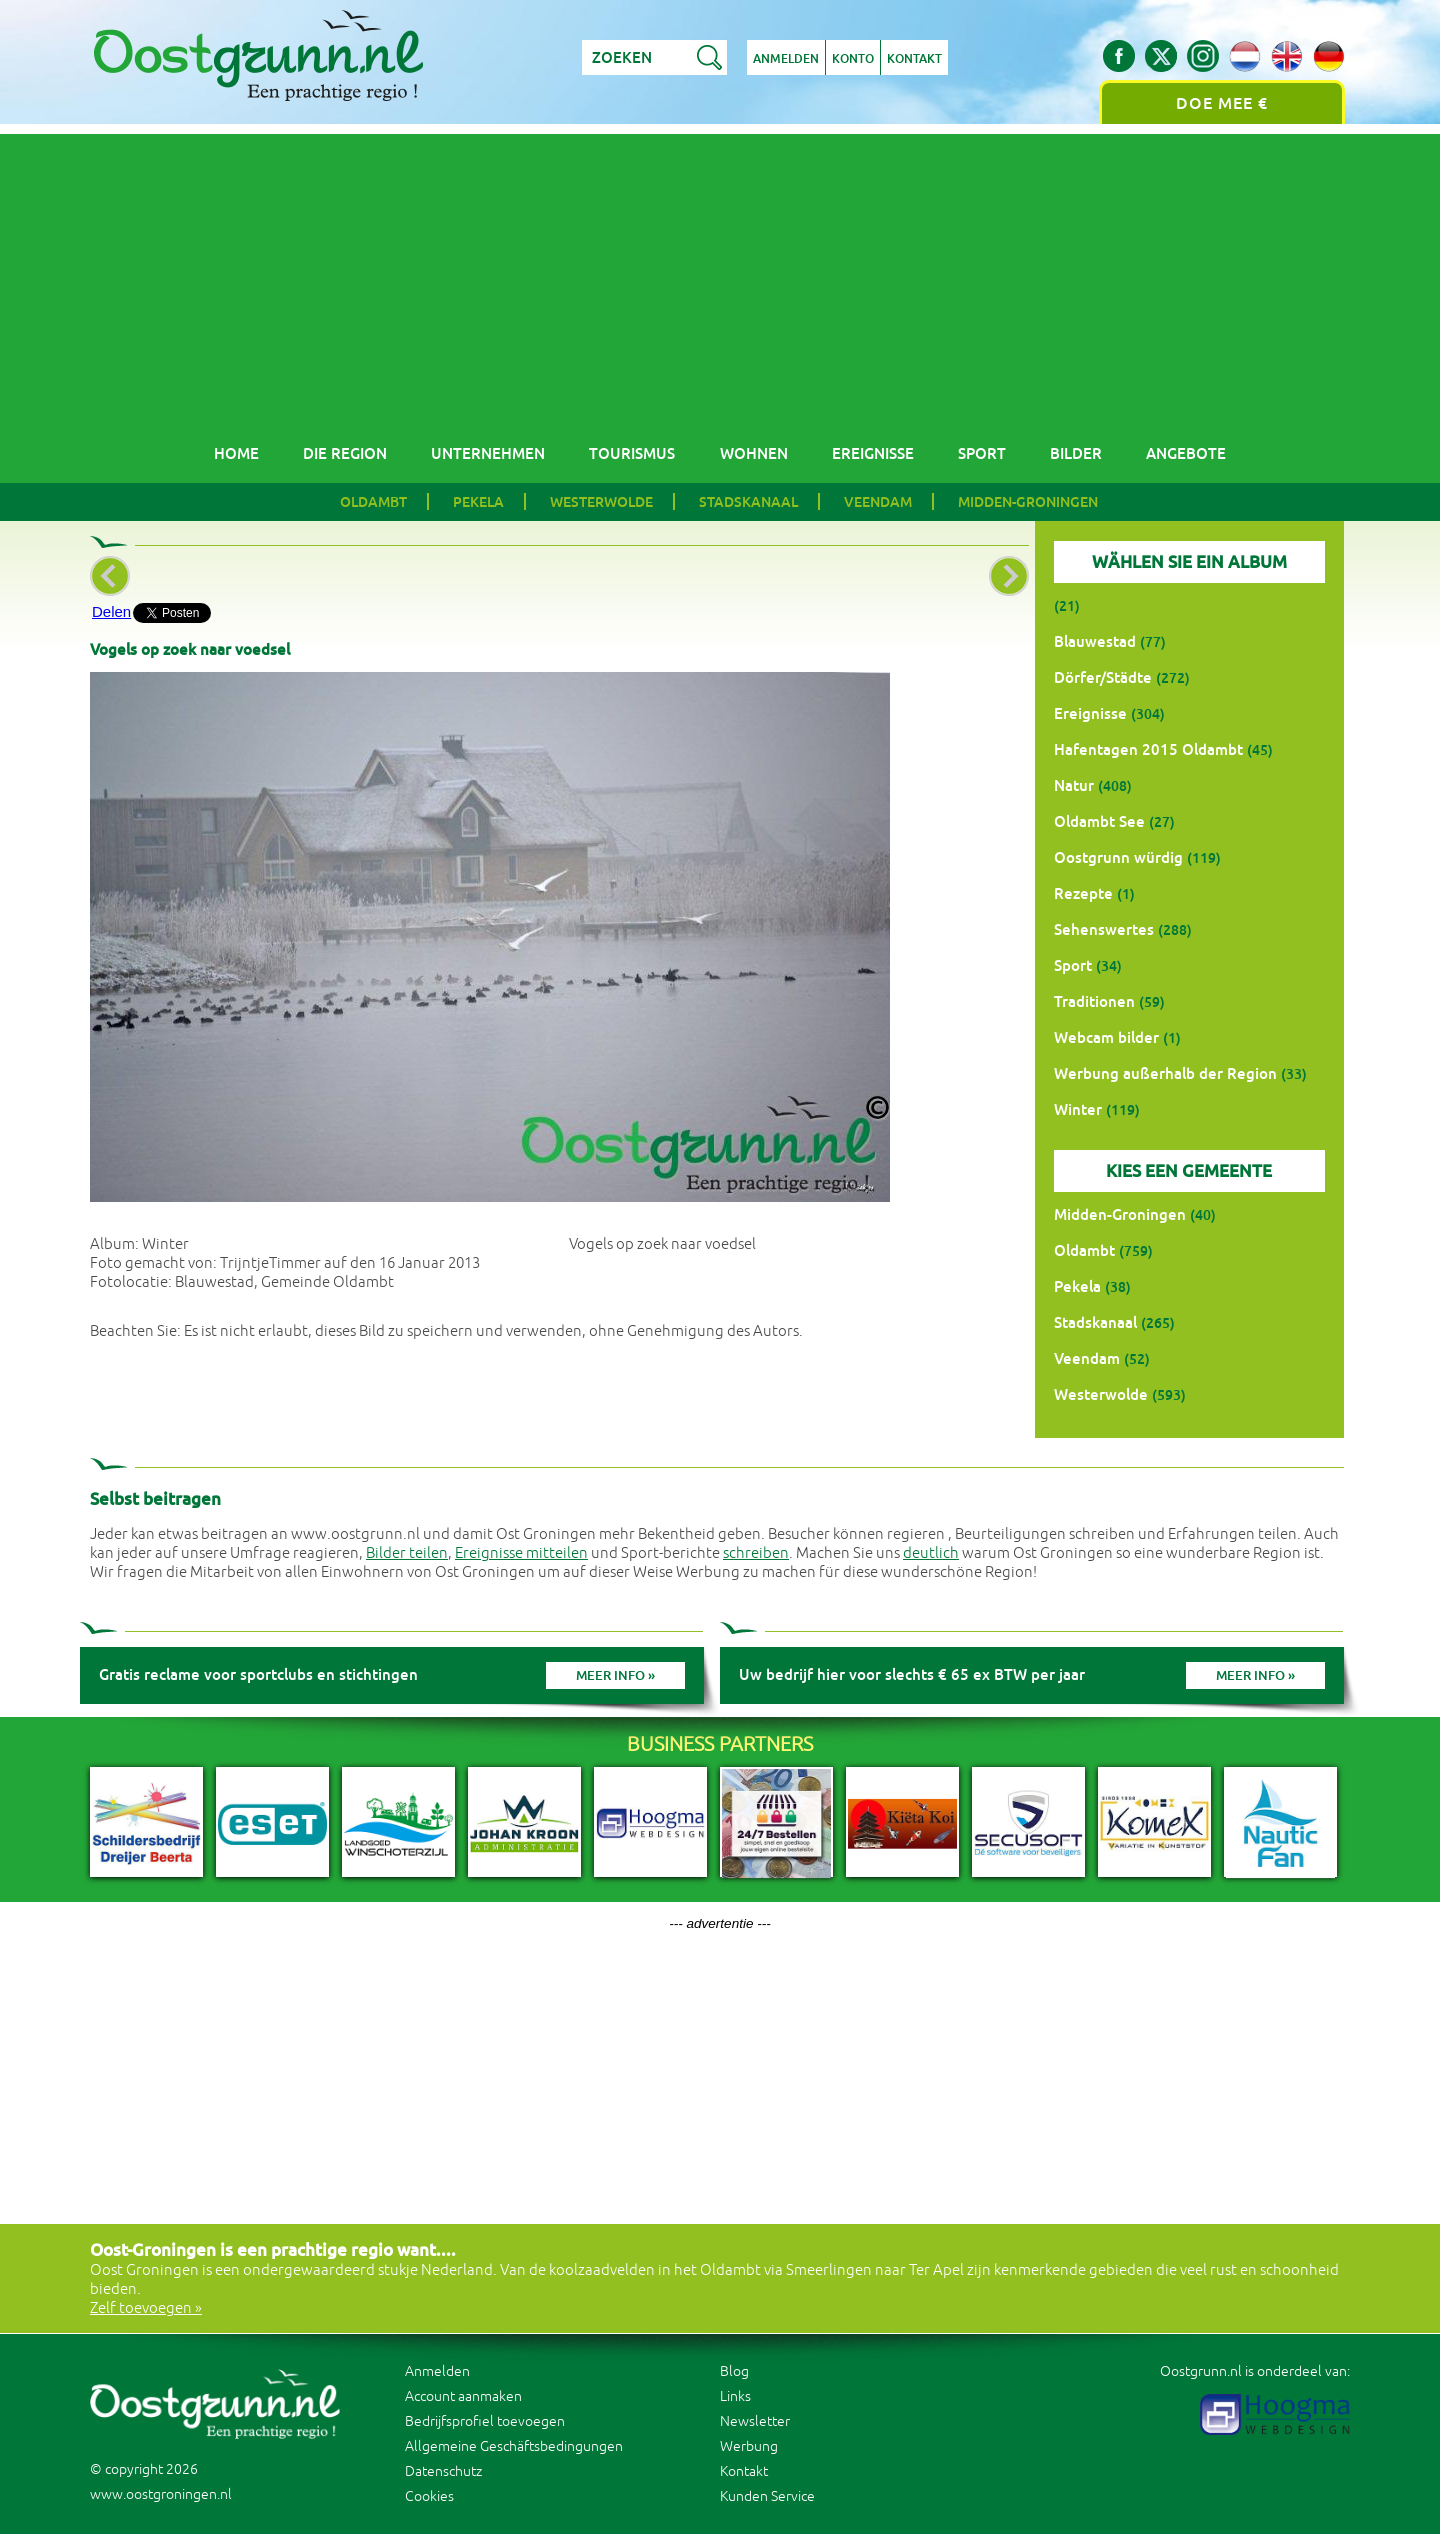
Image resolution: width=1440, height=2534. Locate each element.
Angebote (1186, 453)
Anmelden (786, 59)
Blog (734, 2371)
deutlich (931, 1553)
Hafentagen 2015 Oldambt (1148, 749)
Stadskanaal (748, 502)
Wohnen (754, 453)
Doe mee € (1222, 103)
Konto (853, 59)
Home (236, 453)
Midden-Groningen (1028, 502)
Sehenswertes (1104, 929)
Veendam (878, 502)
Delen (111, 611)
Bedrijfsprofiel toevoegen (485, 2421)
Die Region (345, 453)
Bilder (1076, 453)
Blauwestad (1095, 641)
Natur (1074, 785)
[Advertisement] (720, 274)
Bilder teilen (407, 1553)
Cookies (429, 2496)
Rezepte (1083, 893)
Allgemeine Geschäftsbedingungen (514, 2446)
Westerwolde (601, 502)
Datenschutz (443, 2471)
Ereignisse (873, 453)
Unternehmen (488, 453)
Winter (1078, 1109)
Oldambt (373, 502)
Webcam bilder (1106, 1037)
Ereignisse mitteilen (521, 1553)
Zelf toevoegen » (146, 2308)
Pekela (478, 502)
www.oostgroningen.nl (161, 2494)
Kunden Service (767, 2496)
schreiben (756, 1553)
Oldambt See (1099, 821)
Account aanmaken (463, 2396)
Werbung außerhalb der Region (1165, 1073)
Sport (982, 453)
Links (735, 2396)
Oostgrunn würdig (1118, 857)
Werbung (749, 2446)
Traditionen (1094, 1001)
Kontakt (914, 59)
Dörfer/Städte (1103, 677)
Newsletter (755, 2421)
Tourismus (632, 453)
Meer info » (615, 1675)
